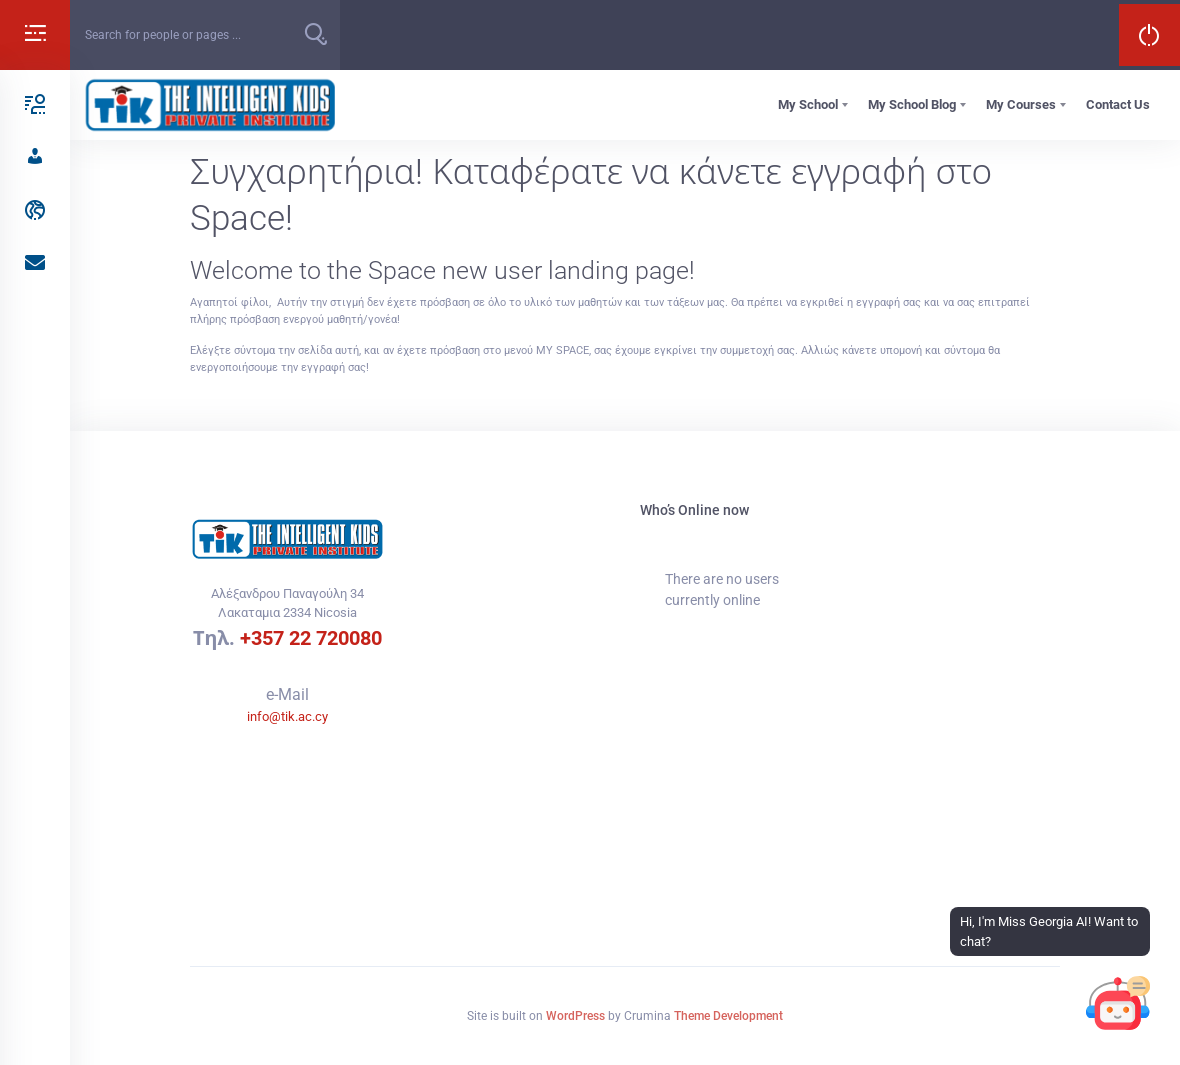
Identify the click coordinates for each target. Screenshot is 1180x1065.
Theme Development (728, 1016)
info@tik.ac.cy (287, 716)
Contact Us (1118, 104)
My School (808, 104)
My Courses (1021, 104)
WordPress (575, 1016)
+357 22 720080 (311, 638)
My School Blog (912, 104)
